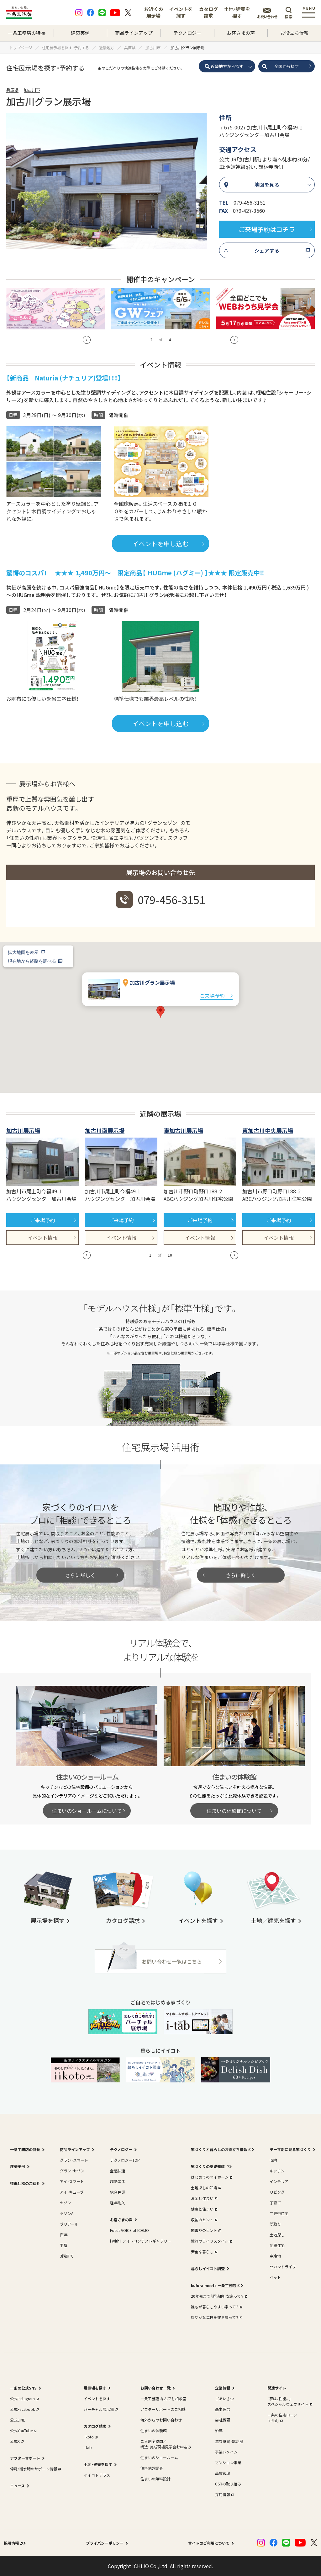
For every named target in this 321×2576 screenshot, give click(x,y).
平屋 (63, 2245)
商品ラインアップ (134, 32)
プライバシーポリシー (105, 2543)
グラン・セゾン (72, 2170)
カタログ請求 (208, 12)
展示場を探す (95, 2387)
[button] (87, 340)
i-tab (88, 2447)
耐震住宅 (277, 2245)
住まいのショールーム (159, 2457)
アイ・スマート (72, 2181)
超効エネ (117, 2181)
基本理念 (222, 2409)
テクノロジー (187, 32)
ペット (275, 2277)
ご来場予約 (212, 995)
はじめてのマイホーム (211, 2177)
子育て (275, 2202)
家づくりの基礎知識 (209, 2166)
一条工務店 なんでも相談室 (163, 2398)
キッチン (277, 2170)
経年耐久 (117, 2202)
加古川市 (32, 90)
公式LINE (17, 2419)
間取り (275, 2224)
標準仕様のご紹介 (25, 2183)
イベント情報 (43, 1237)
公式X (16, 2441)
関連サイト (276, 2387)
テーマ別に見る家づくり (290, 2149)
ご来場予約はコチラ (267, 229)
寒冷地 (275, 2256)
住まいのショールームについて (87, 1810)
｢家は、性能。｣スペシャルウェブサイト (289, 2401)
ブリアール (69, 2224)
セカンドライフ (283, 2266)
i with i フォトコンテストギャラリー (140, 2241)
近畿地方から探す (227, 66)
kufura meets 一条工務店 (215, 2285)
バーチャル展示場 (100, 2409)
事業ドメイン (226, 2451)
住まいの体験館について (234, 1810)
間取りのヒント (205, 2230)
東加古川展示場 (183, 1130)
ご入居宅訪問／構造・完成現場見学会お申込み (165, 2443)
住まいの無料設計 (155, 2478)
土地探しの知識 (205, 2187)
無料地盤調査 (151, 2468)
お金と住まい (203, 2198)
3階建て (66, 2256)
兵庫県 (12, 90)
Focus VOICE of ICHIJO (129, 2230)
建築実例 (80, 32)
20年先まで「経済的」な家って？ (218, 2296)
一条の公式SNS (23, 2387)
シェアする (266, 250)
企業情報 (222, 2387)
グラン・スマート (74, 2160)
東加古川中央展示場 (267, 1130)
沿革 (219, 2430)
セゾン (65, 2202)
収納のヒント (203, 2219)
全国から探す (286, 66)
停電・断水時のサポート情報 (35, 2468)
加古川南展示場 (104, 1130)
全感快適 (117, 2170)
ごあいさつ (224, 2398)
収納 (273, 2160)
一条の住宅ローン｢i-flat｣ (282, 2417)
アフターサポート (25, 2458)
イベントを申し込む (160, 543)
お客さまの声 (241, 32)
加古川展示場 (23, 1130)
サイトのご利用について (208, 2543)
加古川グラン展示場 (152, 982)
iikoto (90, 2436)
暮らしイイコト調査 (208, 2268)
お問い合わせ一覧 (155, 2387)
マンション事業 (228, 2462)
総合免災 (117, 2192)
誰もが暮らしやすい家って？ (216, 2306)
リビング (277, 2192)
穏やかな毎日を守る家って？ (216, 2317)
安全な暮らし (203, 2251)
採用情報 (224, 2494)
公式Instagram (23, 2398)
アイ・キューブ (72, 2192)
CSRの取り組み (228, 2483)
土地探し (277, 2234)
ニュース (17, 2485)
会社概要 (222, 2419)
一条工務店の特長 (26, 32)
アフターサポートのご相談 (163, 2409)
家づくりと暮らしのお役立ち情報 (220, 2149)
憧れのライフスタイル (211, 2241)
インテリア (279, 2181)
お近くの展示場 (153, 12)
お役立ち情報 (294, 32)
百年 (63, 2234)
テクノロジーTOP (125, 2160)
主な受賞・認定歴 (229, 2441)
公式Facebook (23, 2409)
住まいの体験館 (153, 2430)
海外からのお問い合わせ (161, 2419)
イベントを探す (181, 12)
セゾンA (66, 2213)
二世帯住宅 (279, 2213)
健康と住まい (203, 2209)
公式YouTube (22, 2430)
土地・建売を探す (237, 12)
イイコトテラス (97, 2475)
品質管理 (222, 2473)
